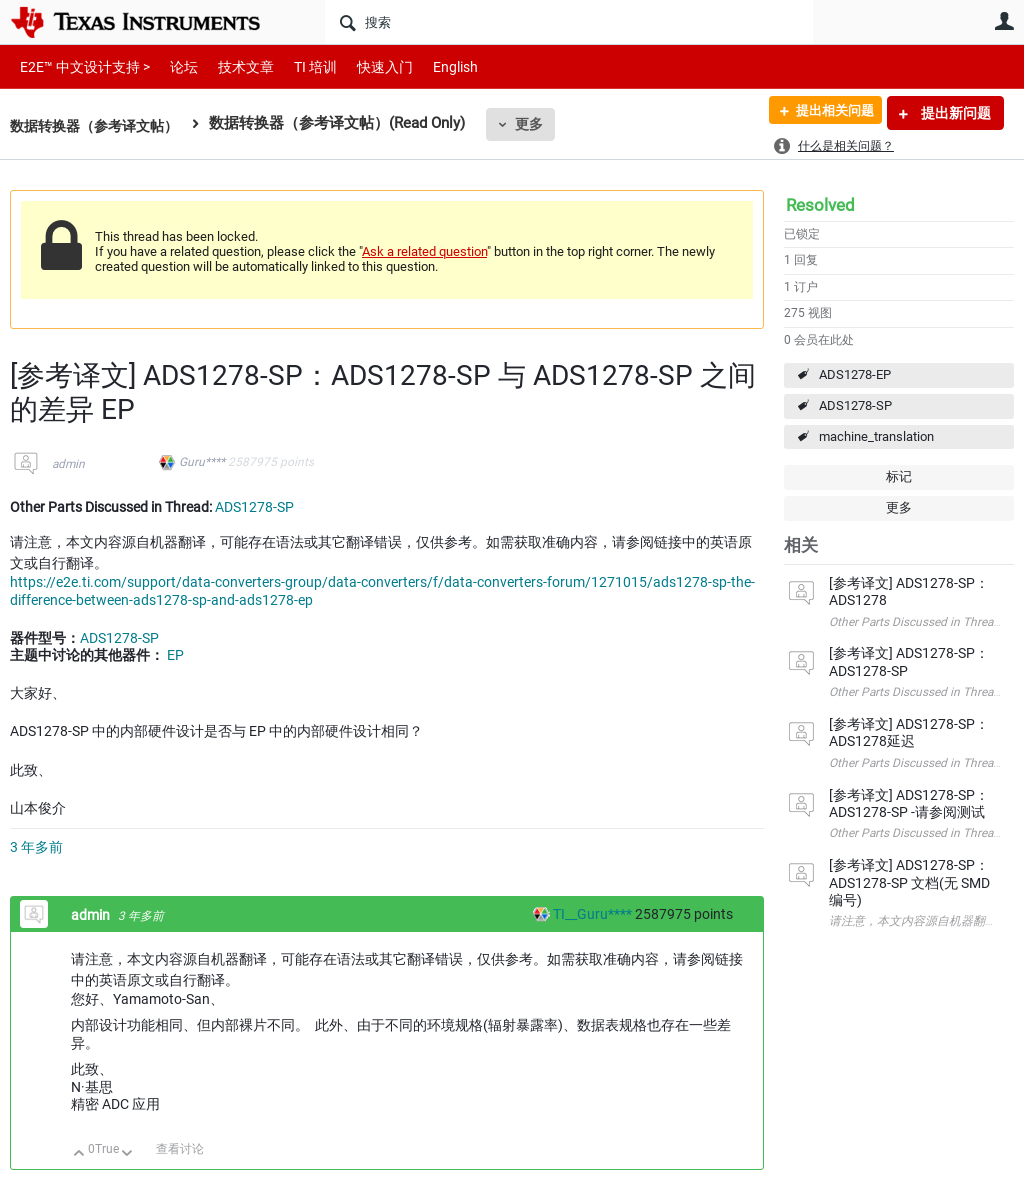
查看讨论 (180, 1149)
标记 (899, 476)
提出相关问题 (827, 113)
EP (175, 655)
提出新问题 (954, 113)
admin (68, 464)
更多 (541, 124)
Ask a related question (424, 251)
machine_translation (876, 436)
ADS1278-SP (855, 405)
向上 (79, 1154)
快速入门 (365, 66)
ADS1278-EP (855, 374)
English (431, 66)
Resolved (820, 205)
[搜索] (569, 22)
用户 (1004, 21)
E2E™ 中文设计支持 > (80, 66)
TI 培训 (298, 66)
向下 (127, 1154)
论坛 (173, 66)
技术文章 (232, 66)
